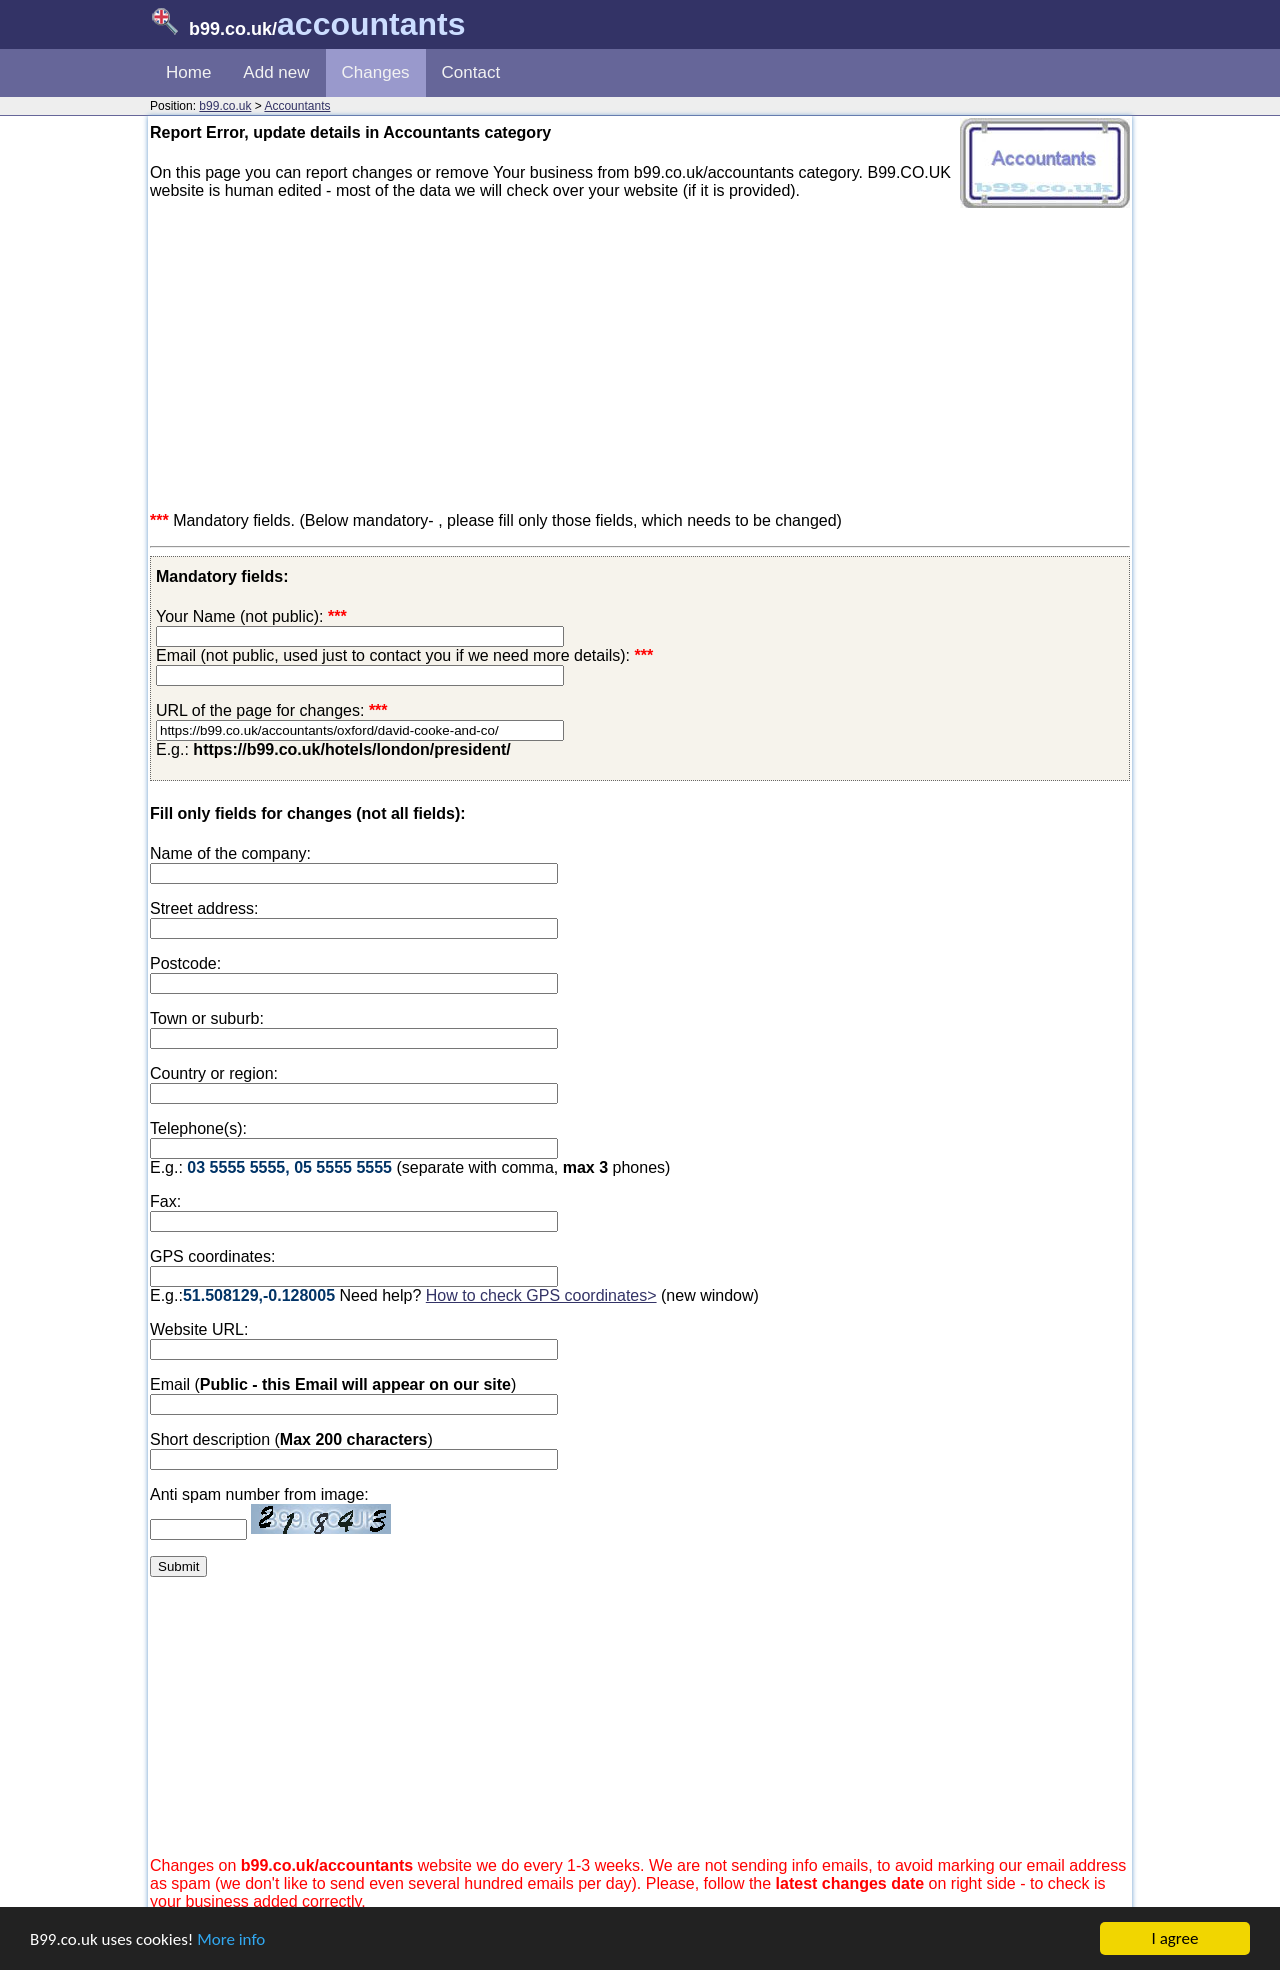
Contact (471, 72)
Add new (276, 72)
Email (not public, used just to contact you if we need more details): (404, 655)
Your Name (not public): (240, 616)
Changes (376, 72)
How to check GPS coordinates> (541, 1295)
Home (188, 72)
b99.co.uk (225, 106)
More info (231, 1939)
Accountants (297, 106)
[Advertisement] (640, 356)
